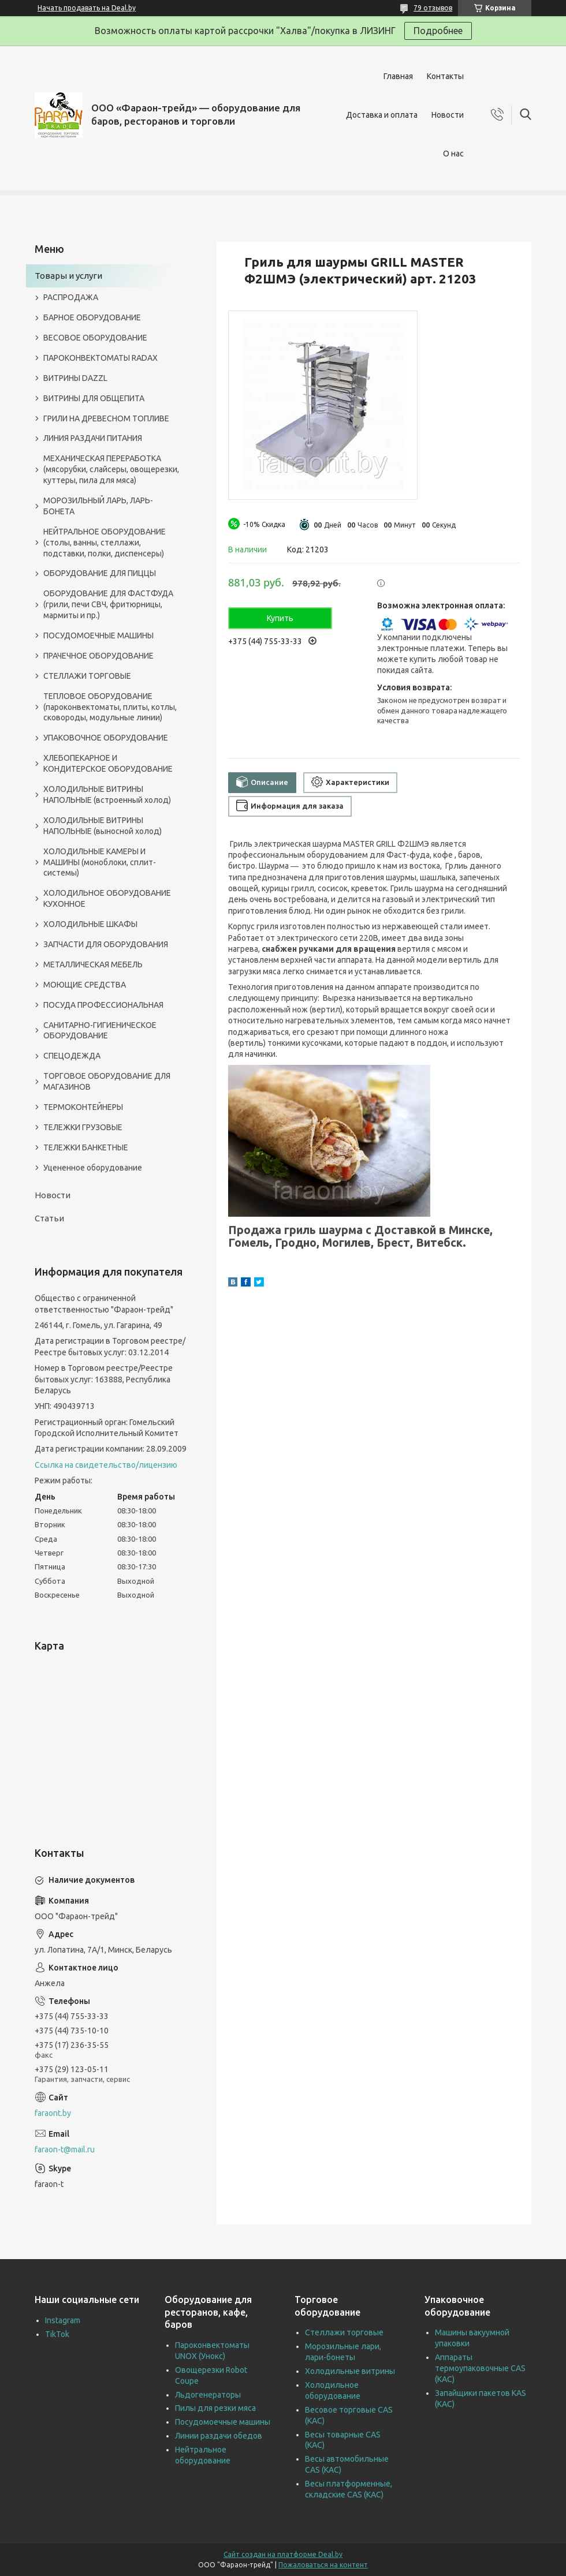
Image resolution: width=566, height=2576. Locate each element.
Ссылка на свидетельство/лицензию (106, 1465)
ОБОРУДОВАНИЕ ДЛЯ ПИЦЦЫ (99, 573)
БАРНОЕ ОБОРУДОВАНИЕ (92, 317)
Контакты (445, 76)
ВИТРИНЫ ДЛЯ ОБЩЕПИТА (93, 398)
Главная (398, 76)
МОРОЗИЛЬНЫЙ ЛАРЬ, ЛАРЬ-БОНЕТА (98, 506)
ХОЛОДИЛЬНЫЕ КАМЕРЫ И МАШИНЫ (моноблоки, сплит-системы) (99, 862)
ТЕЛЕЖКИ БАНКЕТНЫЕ (85, 1147)
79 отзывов (433, 8)
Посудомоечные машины (222, 2422)
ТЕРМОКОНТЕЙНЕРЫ (83, 1107)
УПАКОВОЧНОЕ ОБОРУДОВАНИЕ (105, 737)
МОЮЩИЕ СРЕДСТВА (84, 984)
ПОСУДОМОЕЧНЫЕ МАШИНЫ (98, 635)
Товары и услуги (68, 276)
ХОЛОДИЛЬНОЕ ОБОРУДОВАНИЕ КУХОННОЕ (107, 898)
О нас (453, 153)
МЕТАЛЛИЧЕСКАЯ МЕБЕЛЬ (93, 964)
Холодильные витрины (350, 2371)
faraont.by (53, 2113)
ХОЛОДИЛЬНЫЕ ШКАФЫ (90, 924)
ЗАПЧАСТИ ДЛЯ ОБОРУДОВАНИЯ (105, 944)
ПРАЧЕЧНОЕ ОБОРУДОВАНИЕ (98, 655)
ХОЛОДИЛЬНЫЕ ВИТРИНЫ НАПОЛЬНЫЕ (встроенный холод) (107, 794)
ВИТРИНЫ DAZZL (75, 378)
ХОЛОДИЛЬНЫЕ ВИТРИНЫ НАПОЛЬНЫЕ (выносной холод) (102, 826)
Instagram (62, 2320)
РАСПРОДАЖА (70, 297)
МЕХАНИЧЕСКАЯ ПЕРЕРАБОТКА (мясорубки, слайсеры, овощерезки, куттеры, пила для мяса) (111, 469)
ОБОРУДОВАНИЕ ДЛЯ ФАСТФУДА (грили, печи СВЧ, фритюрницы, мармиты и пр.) (108, 604)
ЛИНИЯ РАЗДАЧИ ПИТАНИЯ (92, 438)
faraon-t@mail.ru (65, 2149)
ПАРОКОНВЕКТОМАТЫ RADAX (100, 357)
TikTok (57, 2334)
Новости (447, 114)
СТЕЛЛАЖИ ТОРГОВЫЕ (87, 676)
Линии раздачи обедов (218, 2435)
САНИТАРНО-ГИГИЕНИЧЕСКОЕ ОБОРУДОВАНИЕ (100, 1030)
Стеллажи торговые (344, 2332)
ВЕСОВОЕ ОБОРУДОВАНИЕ (95, 337)
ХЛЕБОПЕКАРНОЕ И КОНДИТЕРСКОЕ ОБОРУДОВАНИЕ (108, 763)
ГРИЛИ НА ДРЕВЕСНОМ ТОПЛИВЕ (106, 418)
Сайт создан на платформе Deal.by (283, 2554)
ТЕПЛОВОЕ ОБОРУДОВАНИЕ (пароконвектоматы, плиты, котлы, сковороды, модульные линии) (110, 707)
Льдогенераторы (208, 2394)
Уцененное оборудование (92, 1167)
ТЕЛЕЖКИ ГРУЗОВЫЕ (82, 1127)
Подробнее (438, 30)
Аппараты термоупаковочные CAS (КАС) (480, 2368)
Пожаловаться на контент (323, 2564)
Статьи (49, 1218)
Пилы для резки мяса (215, 2408)
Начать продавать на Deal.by (87, 8)
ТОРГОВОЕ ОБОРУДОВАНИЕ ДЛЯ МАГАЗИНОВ (106, 1081)
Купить (280, 618)
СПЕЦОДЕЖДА (71, 1055)
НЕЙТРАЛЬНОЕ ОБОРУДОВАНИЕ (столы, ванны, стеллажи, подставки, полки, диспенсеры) (104, 542)
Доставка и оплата (382, 114)
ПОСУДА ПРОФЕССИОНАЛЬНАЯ (103, 1005)
